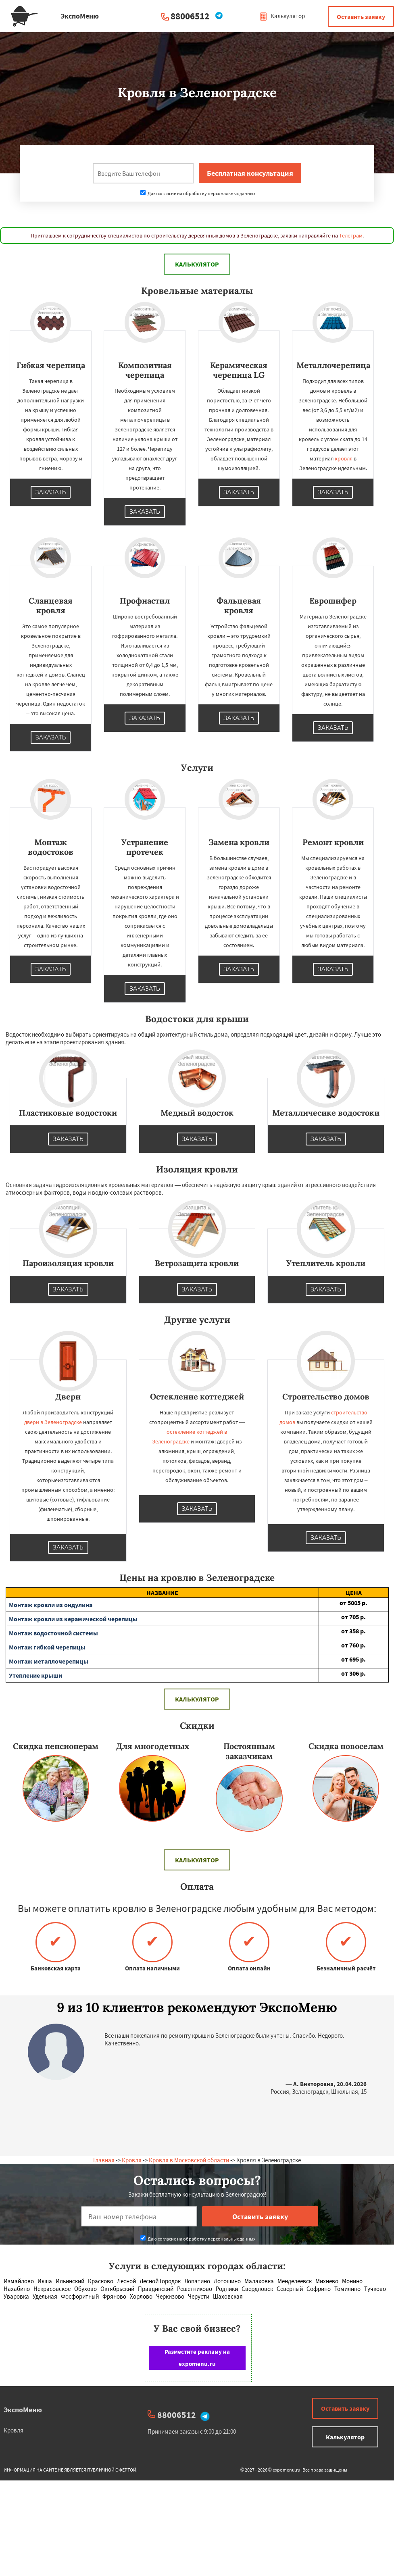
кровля (343, 458)
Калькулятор (282, 16)
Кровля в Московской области (189, 2160)
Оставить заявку (361, 16)
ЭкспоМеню (23, 2409)
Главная (104, 2160)
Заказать (50, 492)
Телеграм (351, 235)
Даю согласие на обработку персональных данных (197, 193)
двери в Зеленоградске (53, 1422)
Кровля (132, 2160)
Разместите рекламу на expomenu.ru (197, 2358)
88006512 (190, 16)
